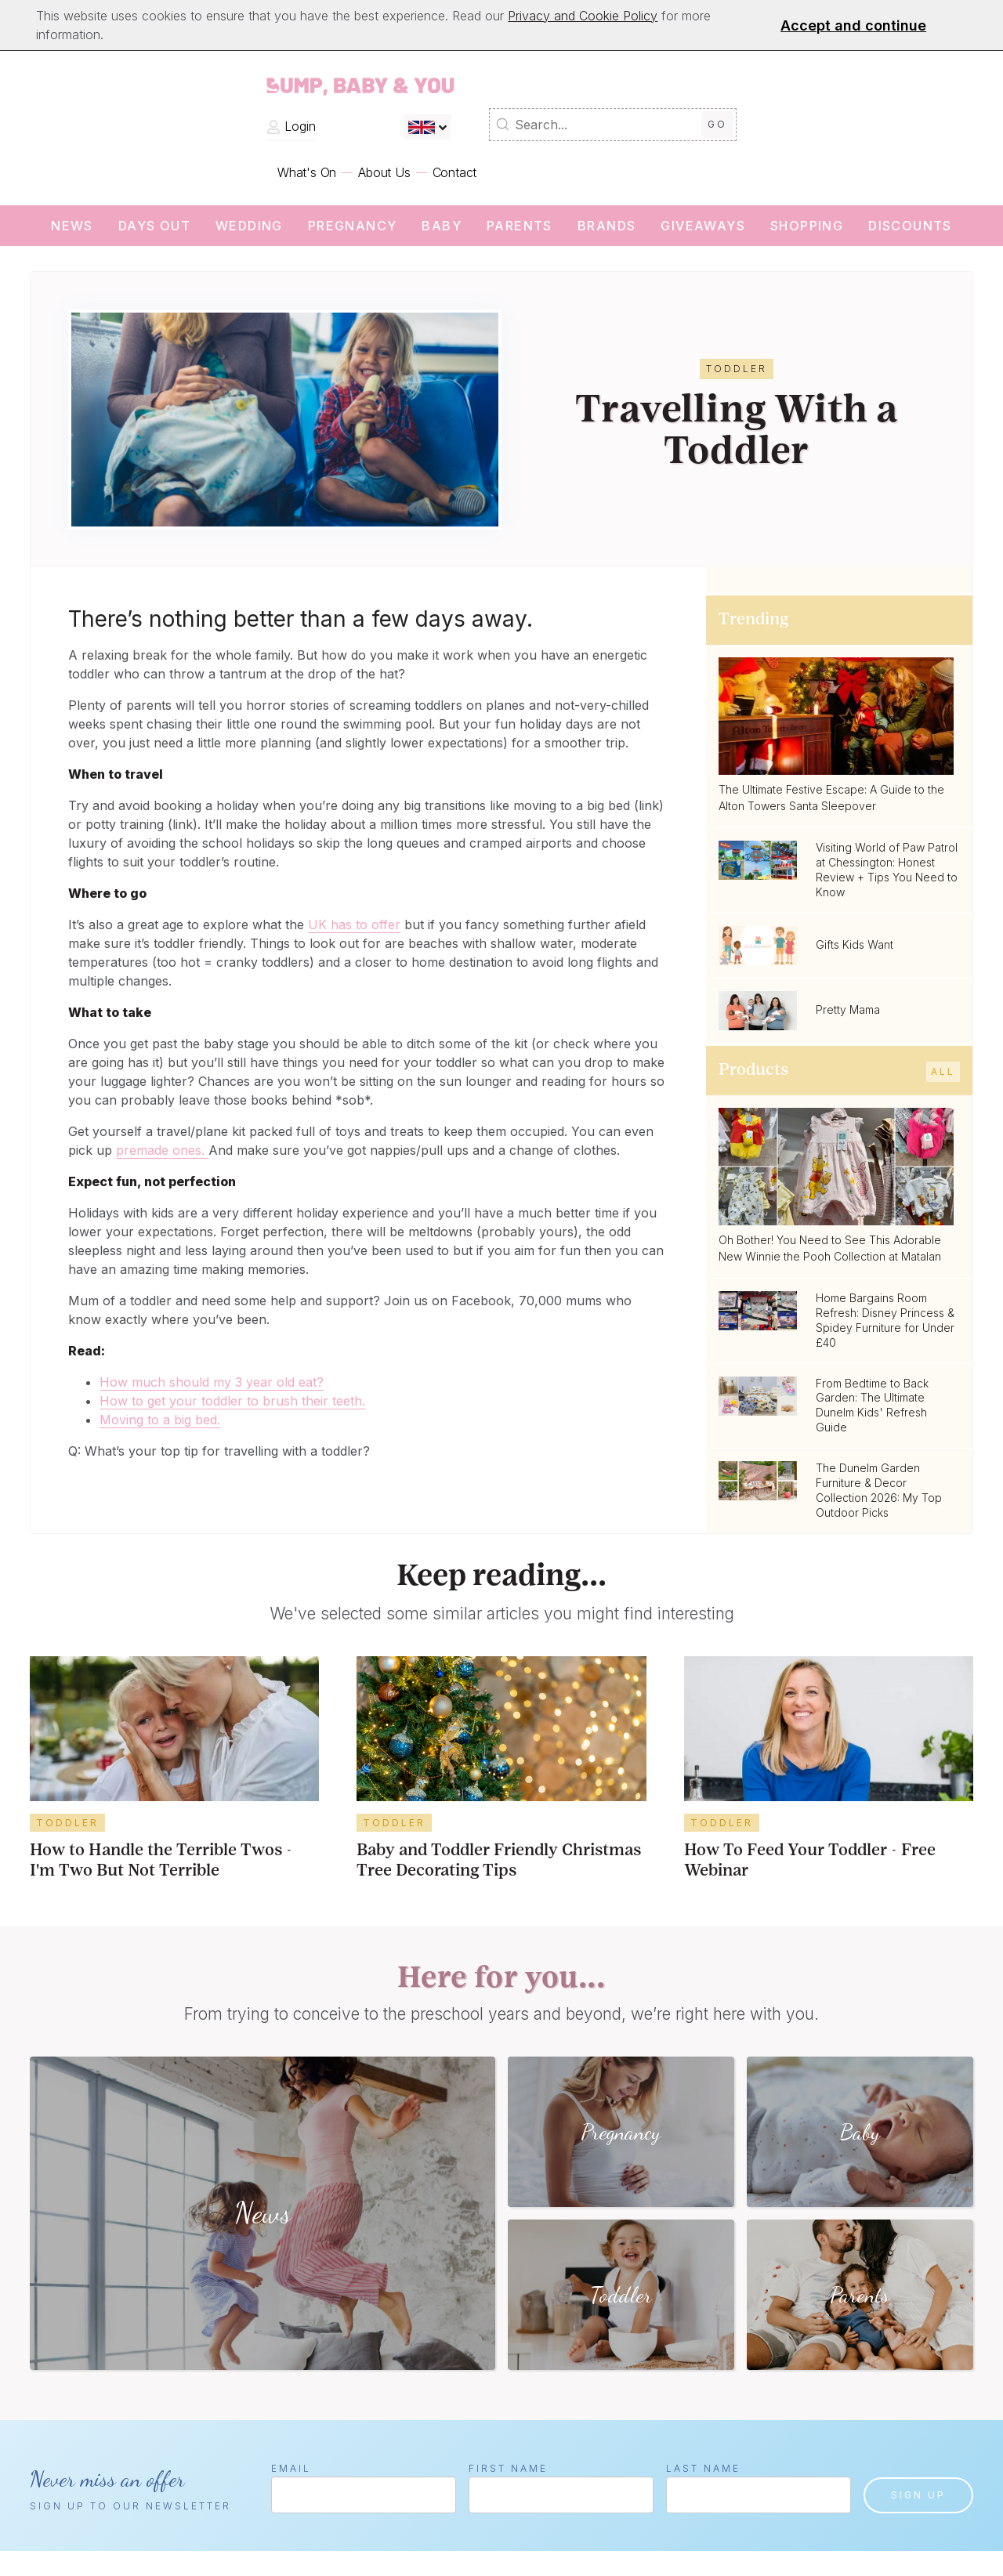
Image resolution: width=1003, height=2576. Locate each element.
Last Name (703, 2468)
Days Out (154, 225)
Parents (519, 225)
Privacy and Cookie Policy (582, 16)
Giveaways (703, 225)
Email (291, 2468)
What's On (306, 172)
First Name (508, 2468)
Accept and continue (853, 25)
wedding (249, 225)
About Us (384, 172)
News (72, 225)
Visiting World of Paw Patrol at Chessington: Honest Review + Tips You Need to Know (887, 870)
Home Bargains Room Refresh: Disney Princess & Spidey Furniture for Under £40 (885, 1320)
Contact (455, 172)
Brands (606, 225)
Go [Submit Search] (717, 124)
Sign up (918, 2495)
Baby (442, 225)
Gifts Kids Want (854, 944)
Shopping (806, 225)
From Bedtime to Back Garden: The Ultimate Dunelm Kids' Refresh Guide (872, 1406)
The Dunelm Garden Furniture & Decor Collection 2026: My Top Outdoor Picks (879, 1490)
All (943, 1071)
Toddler (67, 1823)
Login (291, 126)
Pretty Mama (848, 1009)
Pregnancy (352, 225)
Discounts (910, 225)
